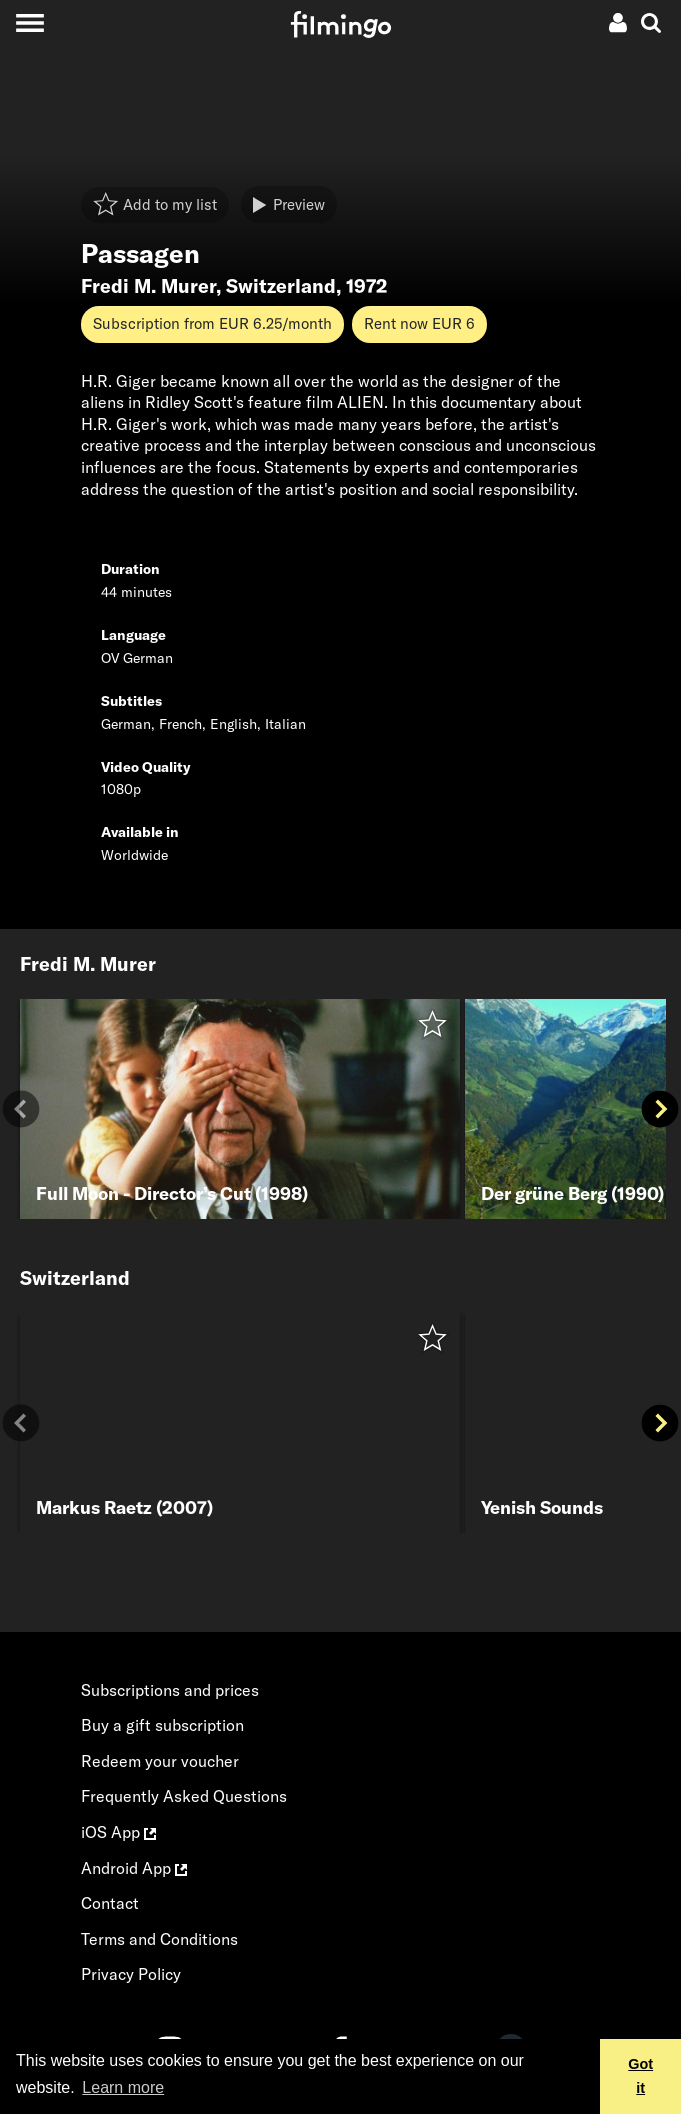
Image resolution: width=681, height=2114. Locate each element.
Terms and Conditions (159, 1939)
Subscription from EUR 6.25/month (212, 323)
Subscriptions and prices (170, 1690)
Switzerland (281, 286)
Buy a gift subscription (162, 1725)
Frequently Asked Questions (184, 1796)
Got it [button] (640, 2076)
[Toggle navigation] (29, 22)
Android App (134, 1868)
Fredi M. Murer (148, 286)
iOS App (118, 1832)
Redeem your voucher (160, 1761)
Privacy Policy (131, 1974)
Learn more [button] (123, 2087)
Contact (110, 1903)
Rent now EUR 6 (419, 323)
